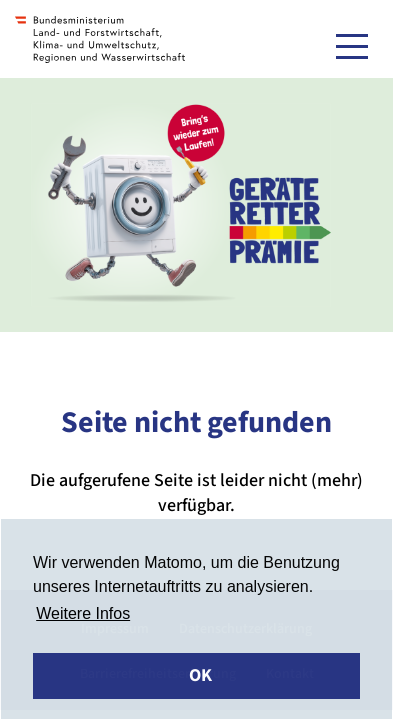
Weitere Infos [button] (83, 613)
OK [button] (200, 675)
